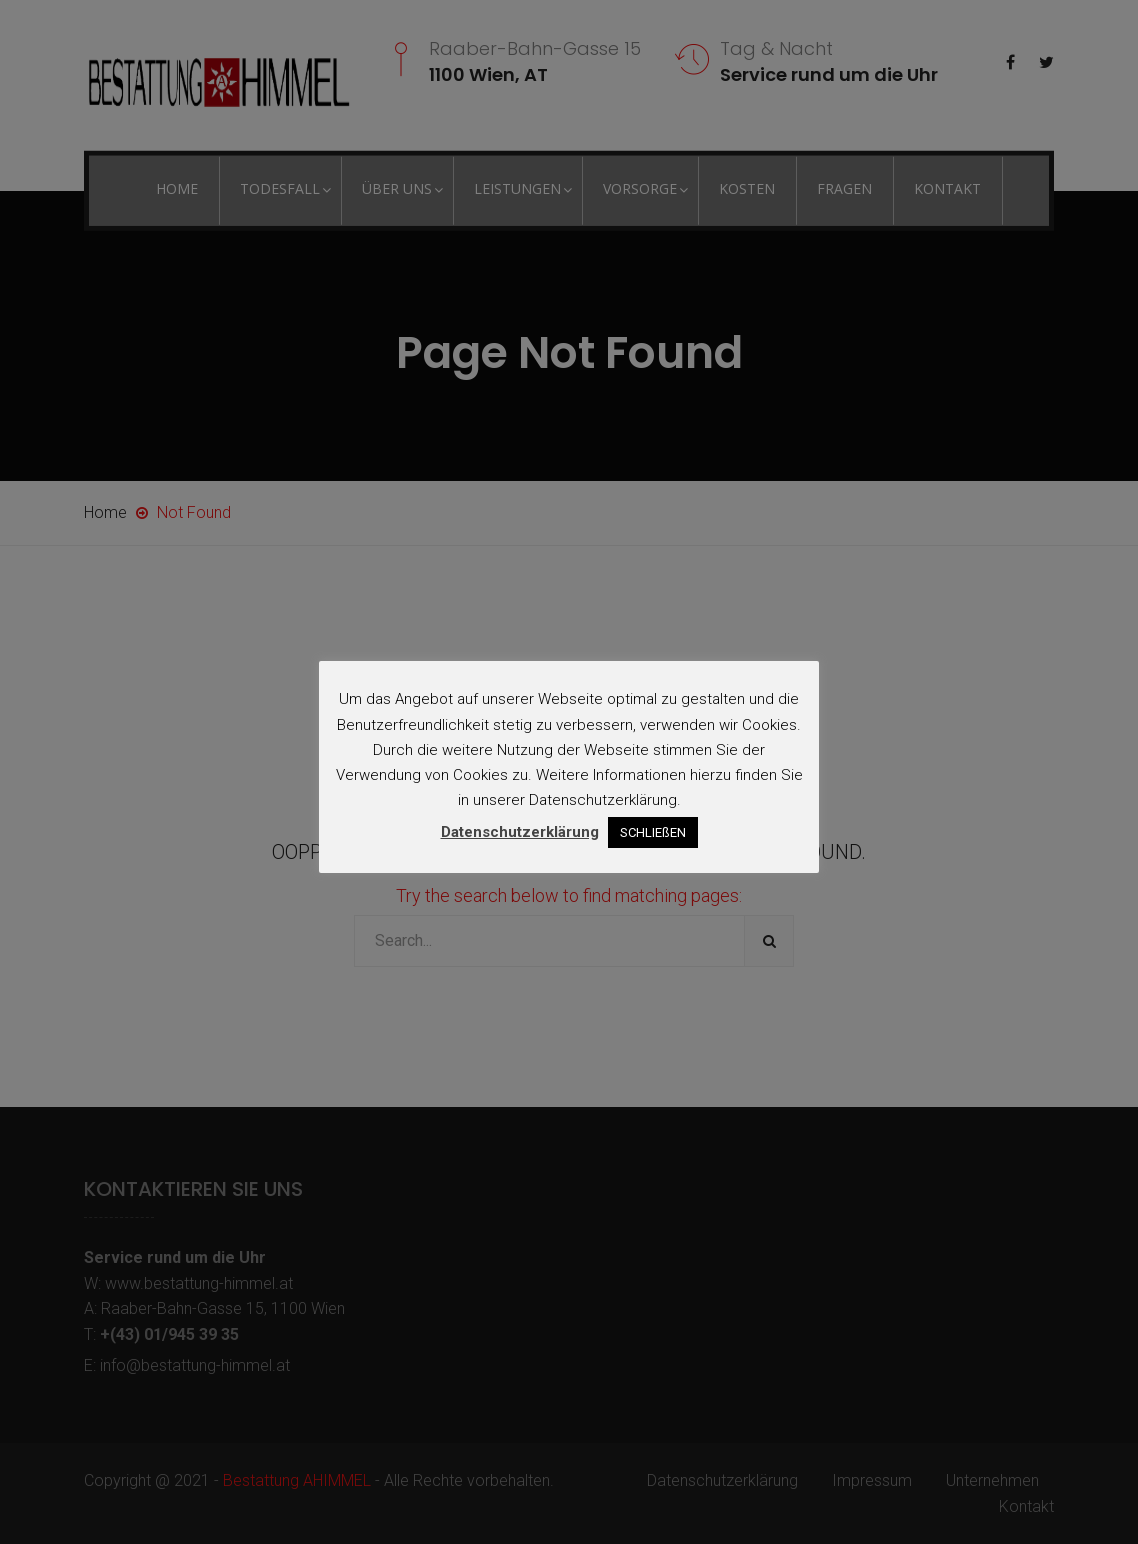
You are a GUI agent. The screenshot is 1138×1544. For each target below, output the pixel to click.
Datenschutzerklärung (520, 832)
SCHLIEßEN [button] (653, 832)
